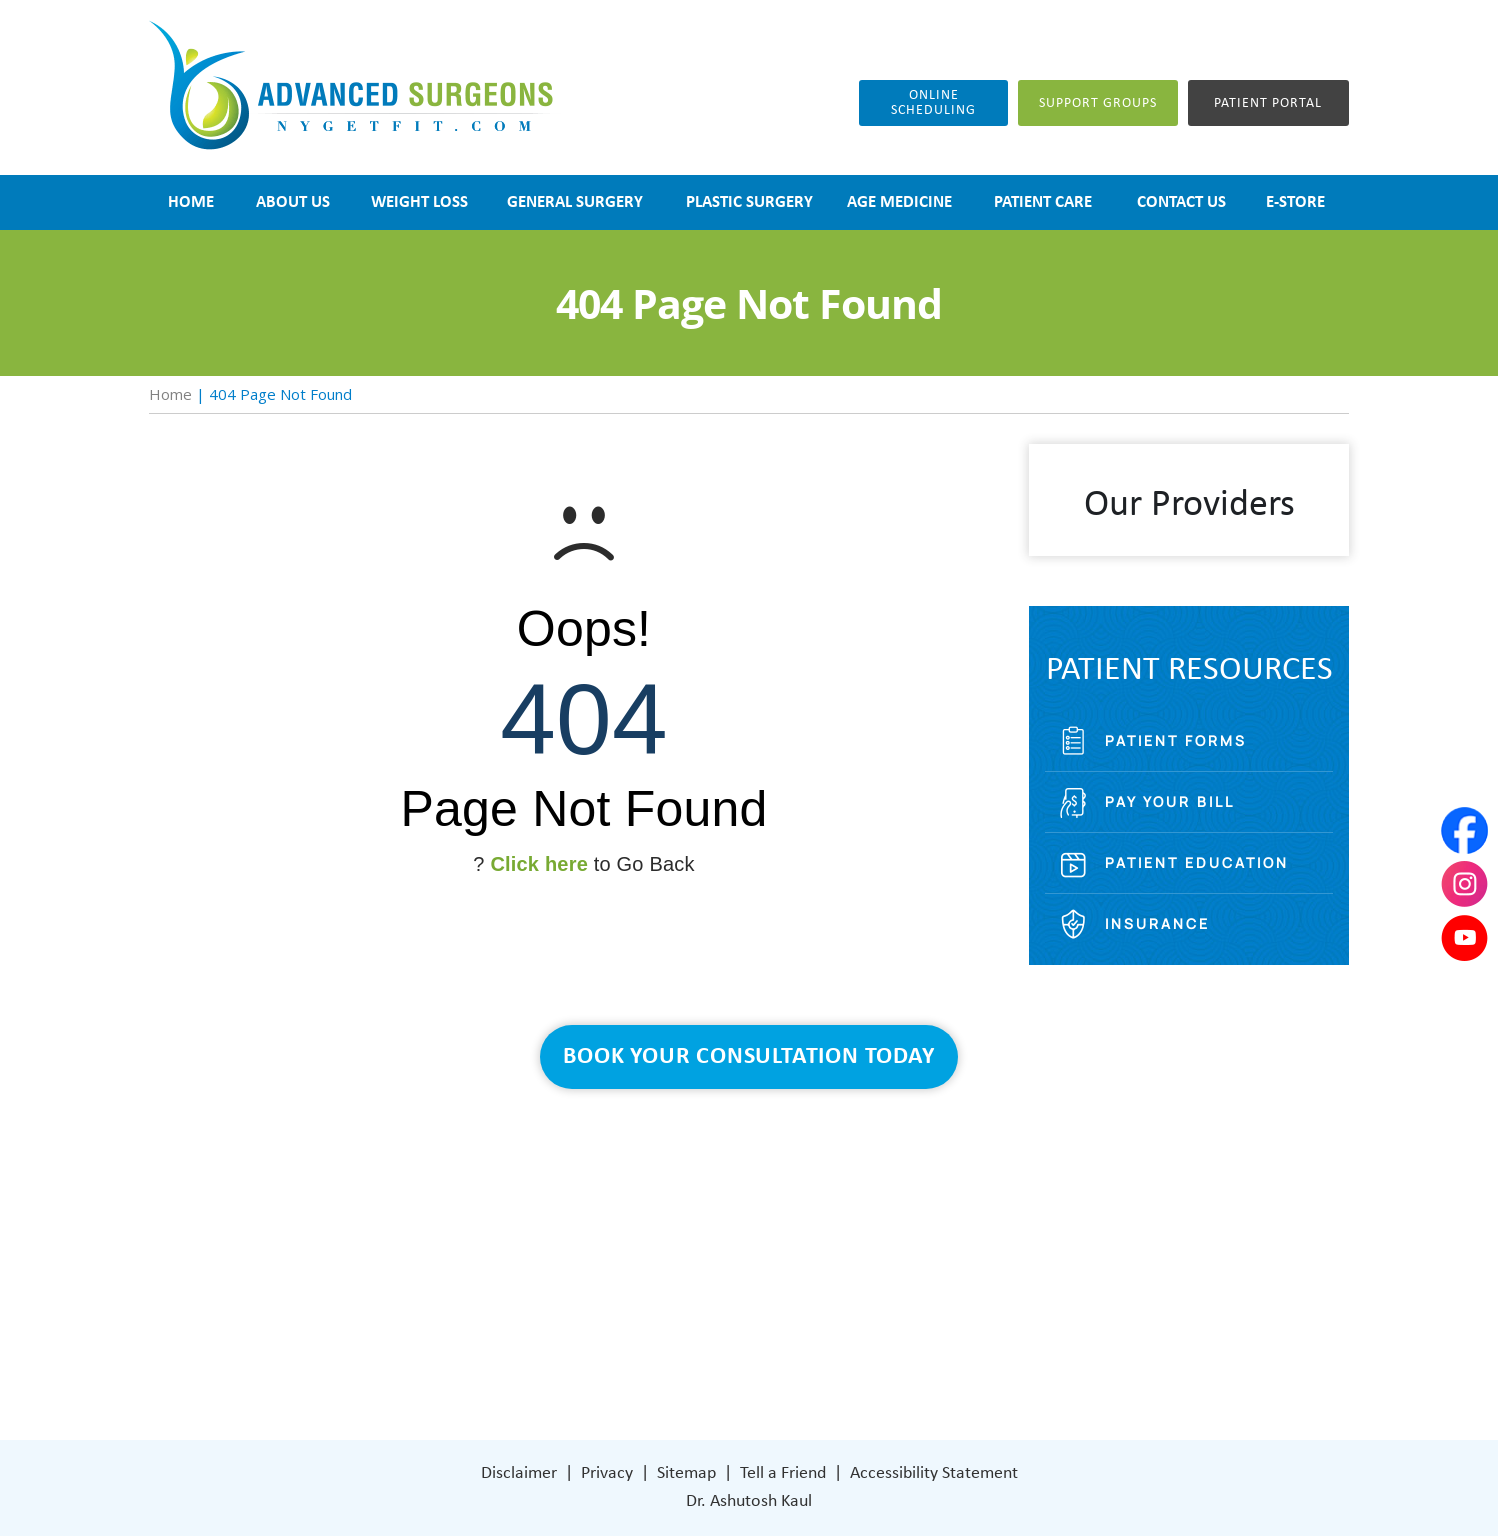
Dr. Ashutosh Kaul (749, 1501)
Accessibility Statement (934, 1473)
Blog (585, 1286)
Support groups (1098, 103)
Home (170, 394)
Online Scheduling (933, 103)
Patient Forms (1176, 740)
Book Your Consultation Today (748, 1057)
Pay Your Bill (1170, 801)
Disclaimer (519, 1473)
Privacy (607, 1473)
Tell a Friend (783, 1473)
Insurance (1157, 923)
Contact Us (609, 1346)
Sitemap (686, 1473)
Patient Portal (1268, 103)
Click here (539, 864)
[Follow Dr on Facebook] (829, 1346)
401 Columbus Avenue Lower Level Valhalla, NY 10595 (919, 1274)
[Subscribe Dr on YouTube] (914, 1346)
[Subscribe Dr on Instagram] (871, 1346)
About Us (602, 1196)
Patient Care (614, 1316)
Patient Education (1197, 862)
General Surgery (626, 1256)
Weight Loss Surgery (641, 1226)
